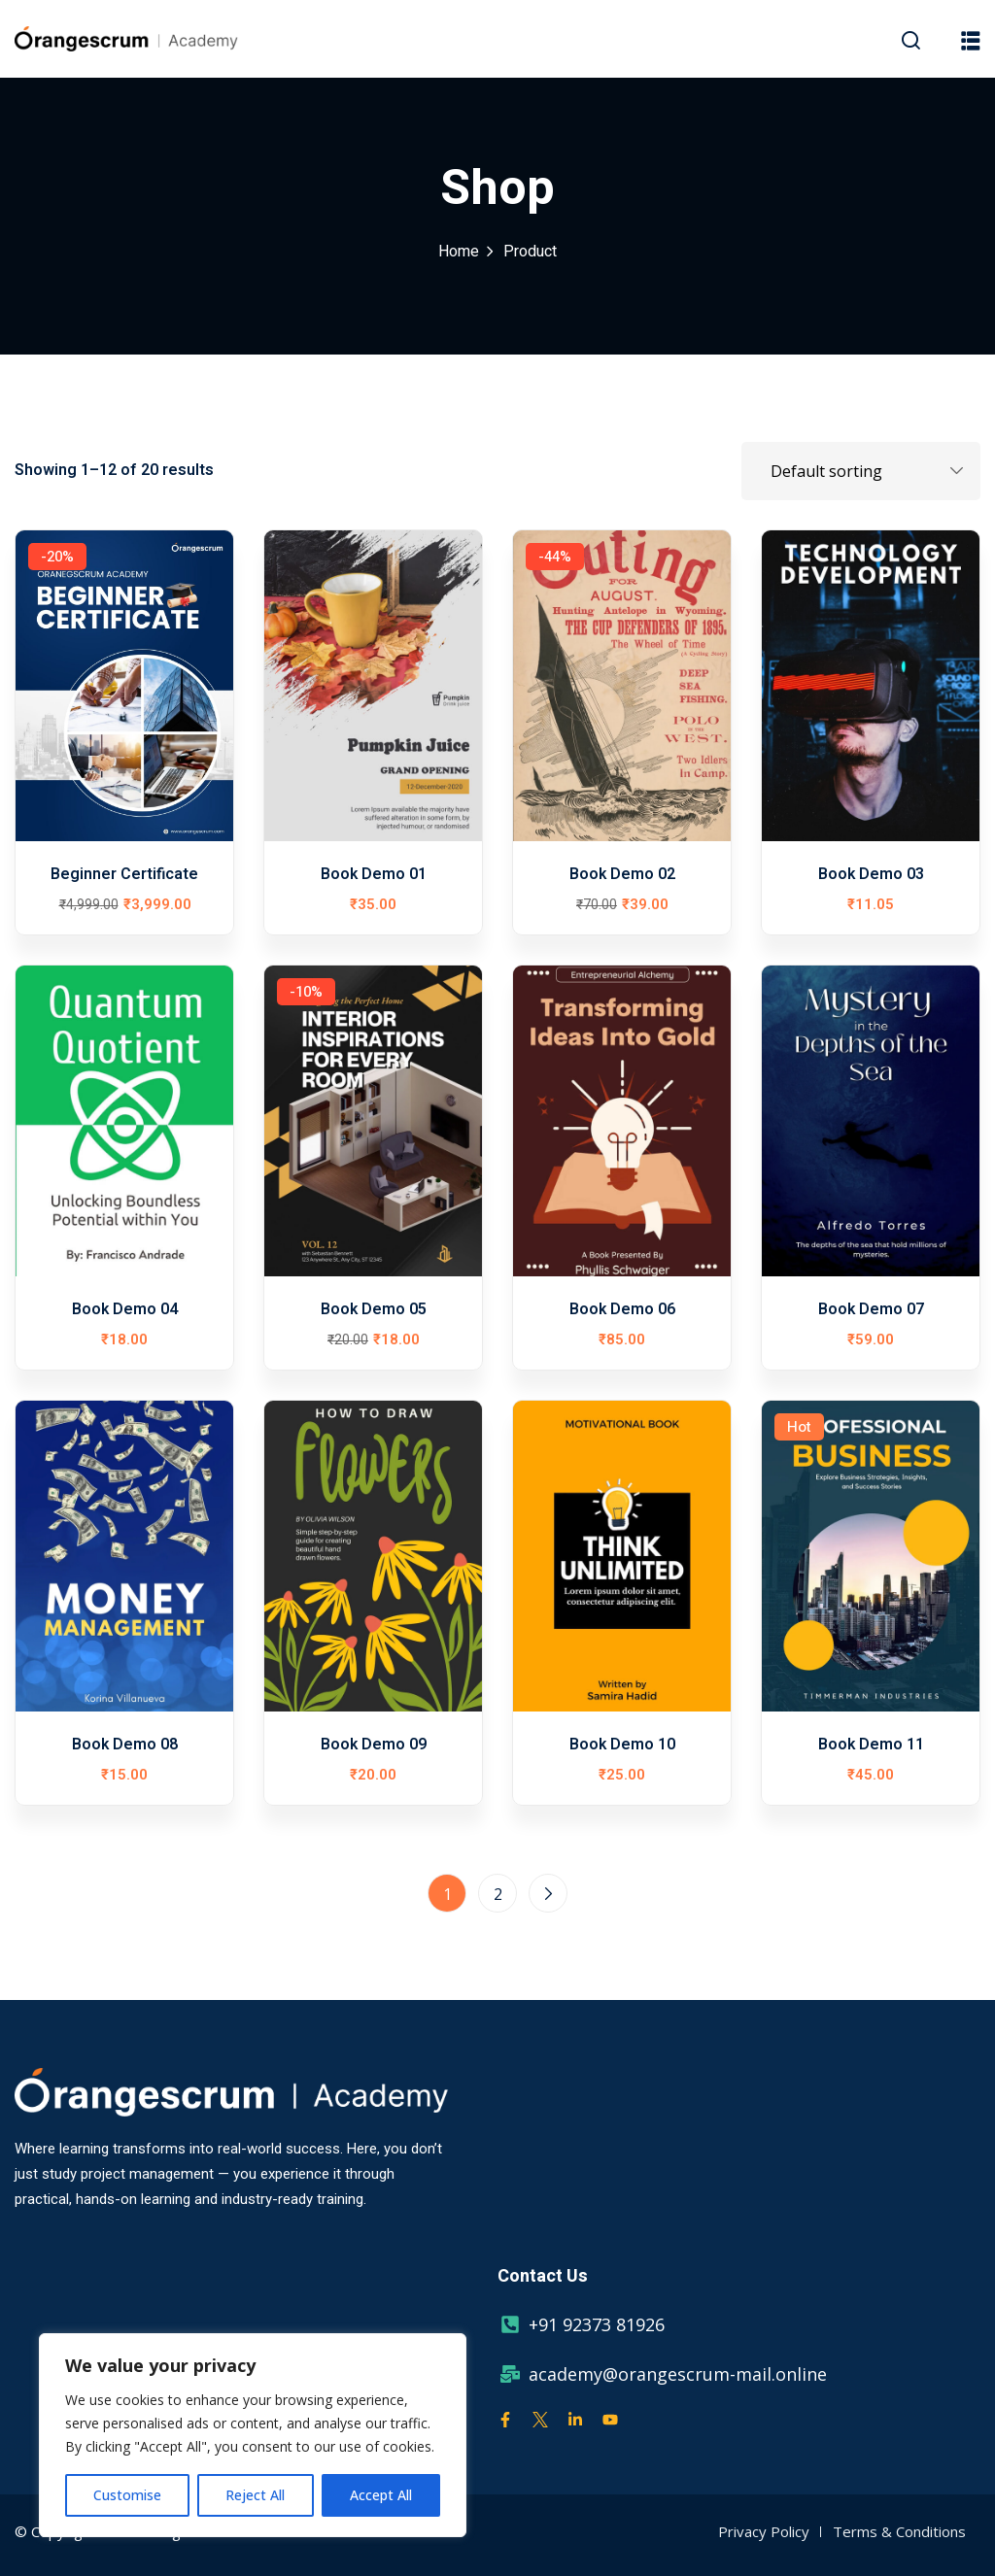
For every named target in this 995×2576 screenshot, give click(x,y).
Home (458, 251)
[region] (252, 2435)
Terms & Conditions (899, 2531)
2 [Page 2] (498, 1894)
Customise (127, 2495)
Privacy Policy (763, 2531)
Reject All (255, 2495)
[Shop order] (860, 471)
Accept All (381, 2495)
